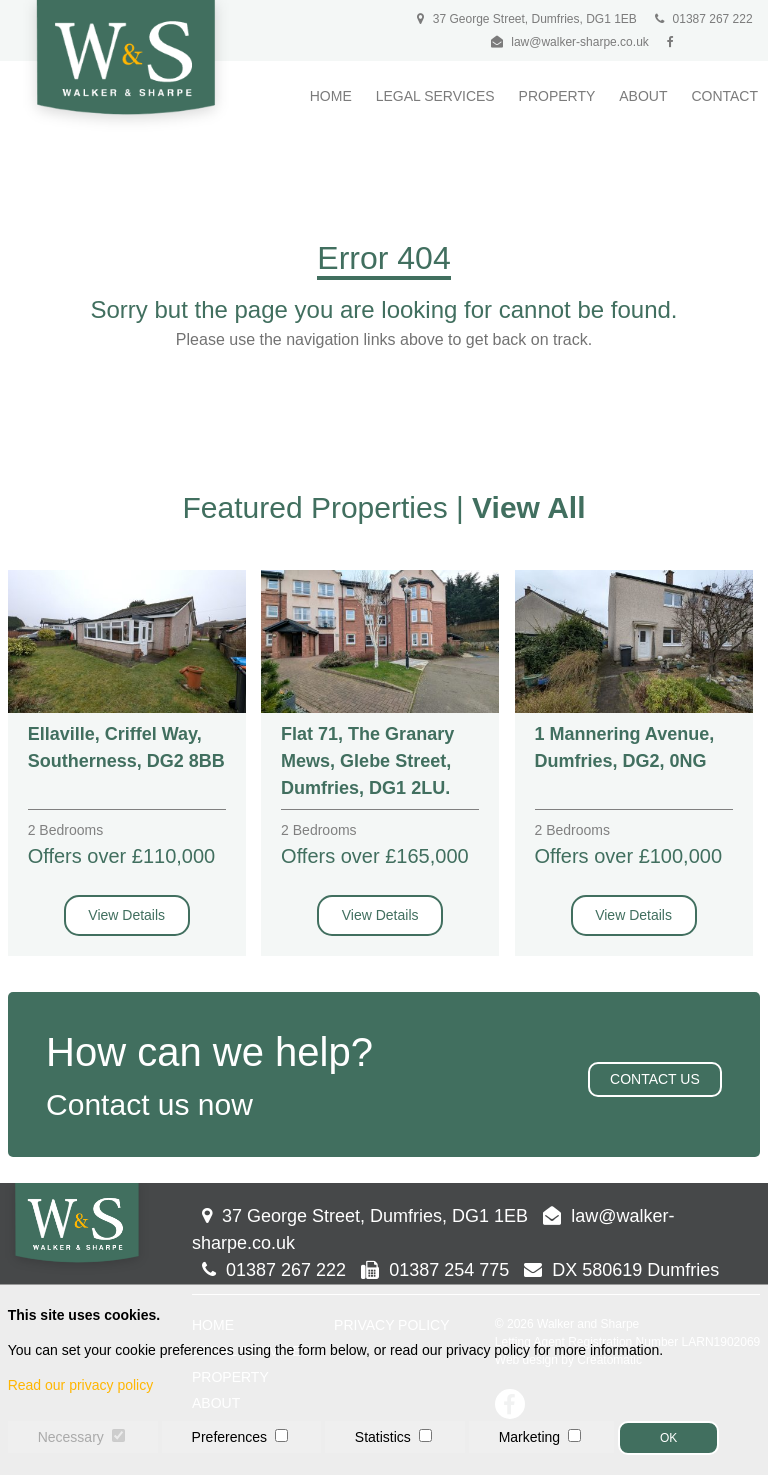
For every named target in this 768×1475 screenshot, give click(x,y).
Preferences (229, 1437)
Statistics (383, 1437)
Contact (724, 96)
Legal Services (435, 96)
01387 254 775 (435, 1270)
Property (557, 96)
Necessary (71, 1437)
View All (528, 507)
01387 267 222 (703, 19)
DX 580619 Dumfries (621, 1270)
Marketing (529, 1437)
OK (668, 1438)
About (643, 96)
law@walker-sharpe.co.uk (580, 42)
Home (331, 96)
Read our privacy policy (81, 1385)
